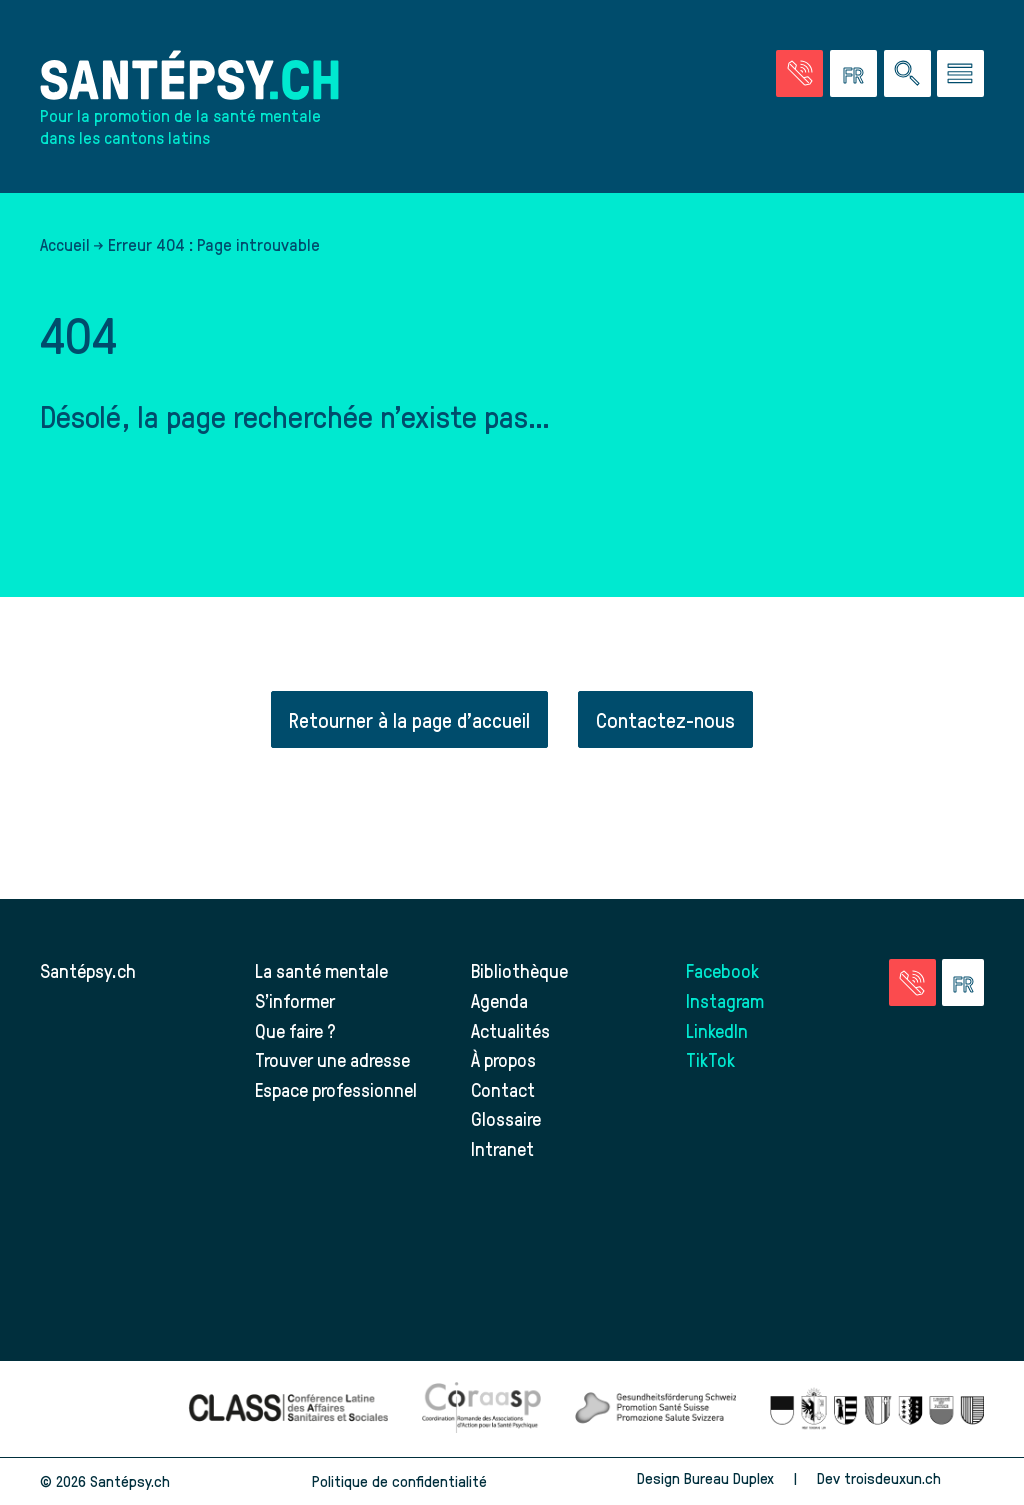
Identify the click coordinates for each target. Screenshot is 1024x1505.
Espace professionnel (336, 1089)
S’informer (295, 1000)
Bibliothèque (519, 970)
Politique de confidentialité (399, 1481)
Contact (503, 1089)
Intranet (502, 1148)
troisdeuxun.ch (914, 1478)
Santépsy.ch (88, 970)
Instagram (725, 1000)
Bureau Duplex (729, 1478)
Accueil (65, 244)
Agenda (499, 1000)
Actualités (510, 1030)
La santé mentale (321, 970)
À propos (503, 1059)
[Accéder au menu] (960, 73)
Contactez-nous (665, 719)
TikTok (710, 1059)
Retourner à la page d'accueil (409, 719)
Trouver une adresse (332, 1059)
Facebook (722, 970)
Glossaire (506, 1118)
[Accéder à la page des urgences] (799, 73)
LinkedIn (717, 1030)
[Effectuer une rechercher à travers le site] (907, 73)
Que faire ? (295, 1030)
